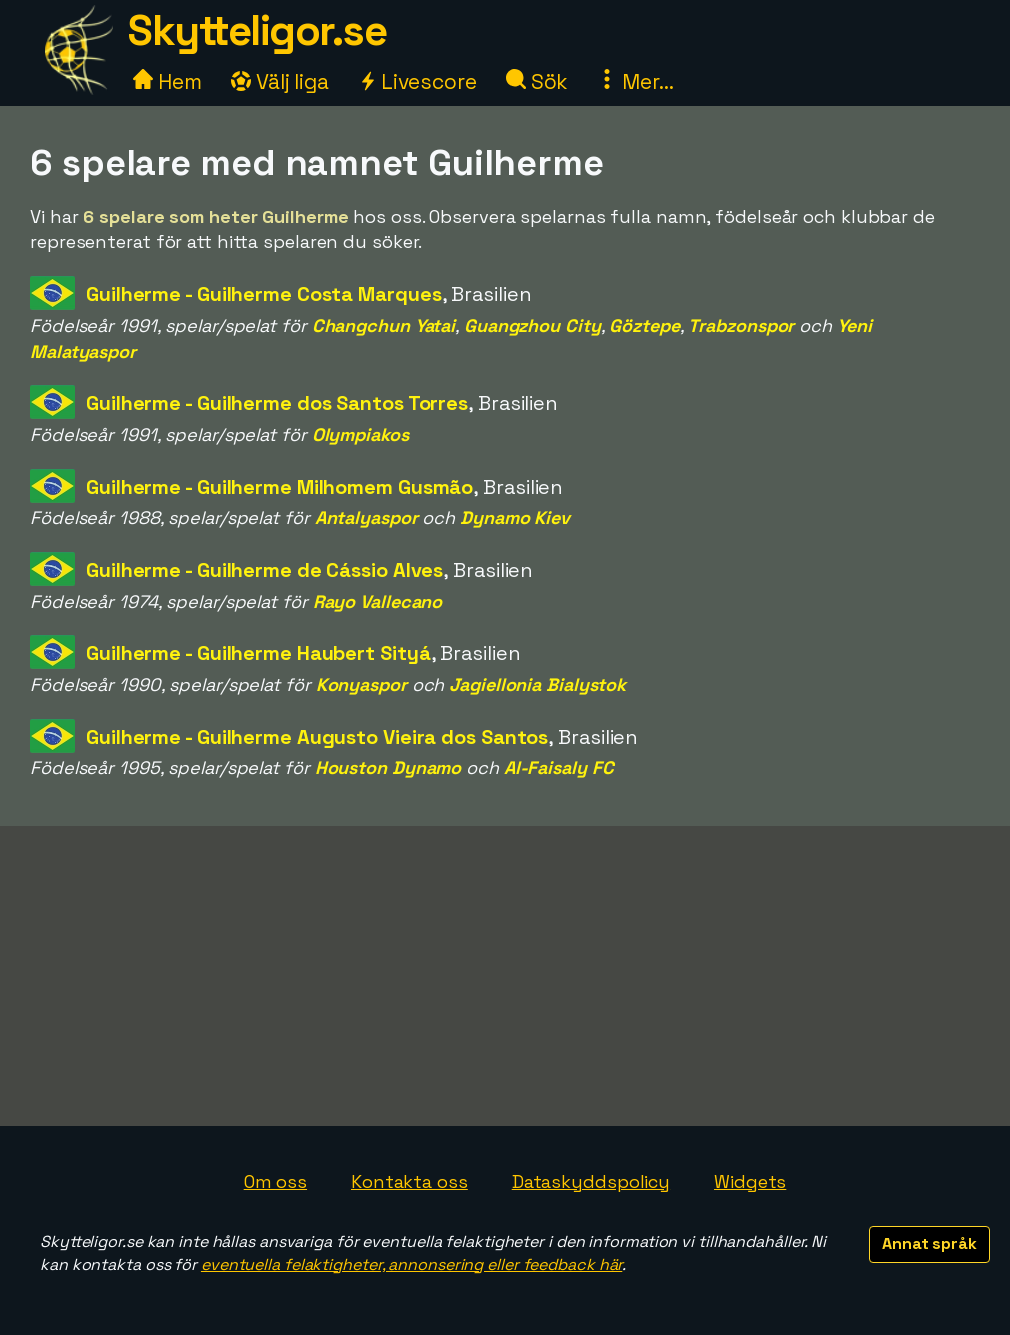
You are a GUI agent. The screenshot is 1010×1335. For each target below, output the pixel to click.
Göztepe (644, 325)
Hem (167, 81)
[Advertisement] (505, 976)
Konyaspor (361, 684)
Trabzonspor (741, 325)
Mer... (635, 81)
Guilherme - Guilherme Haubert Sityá (258, 653)
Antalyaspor (366, 517)
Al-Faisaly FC (559, 767)
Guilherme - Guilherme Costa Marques (264, 294)
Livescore (417, 81)
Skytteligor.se (257, 30)
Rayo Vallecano (378, 601)
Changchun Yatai (384, 325)
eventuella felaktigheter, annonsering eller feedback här (411, 1264)
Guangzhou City (532, 325)
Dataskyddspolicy (591, 1181)
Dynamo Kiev (515, 517)
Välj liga (280, 81)
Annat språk (929, 1243)
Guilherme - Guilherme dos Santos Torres (277, 403)
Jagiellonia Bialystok (537, 684)
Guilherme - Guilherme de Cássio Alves (264, 570)
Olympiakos (360, 434)
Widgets (750, 1181)
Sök (537, 81)
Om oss (275, 1181)
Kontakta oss (409, 1181)
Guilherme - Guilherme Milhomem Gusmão (279, 487)
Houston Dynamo (388, 767)
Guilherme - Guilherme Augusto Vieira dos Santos (317, 737)
